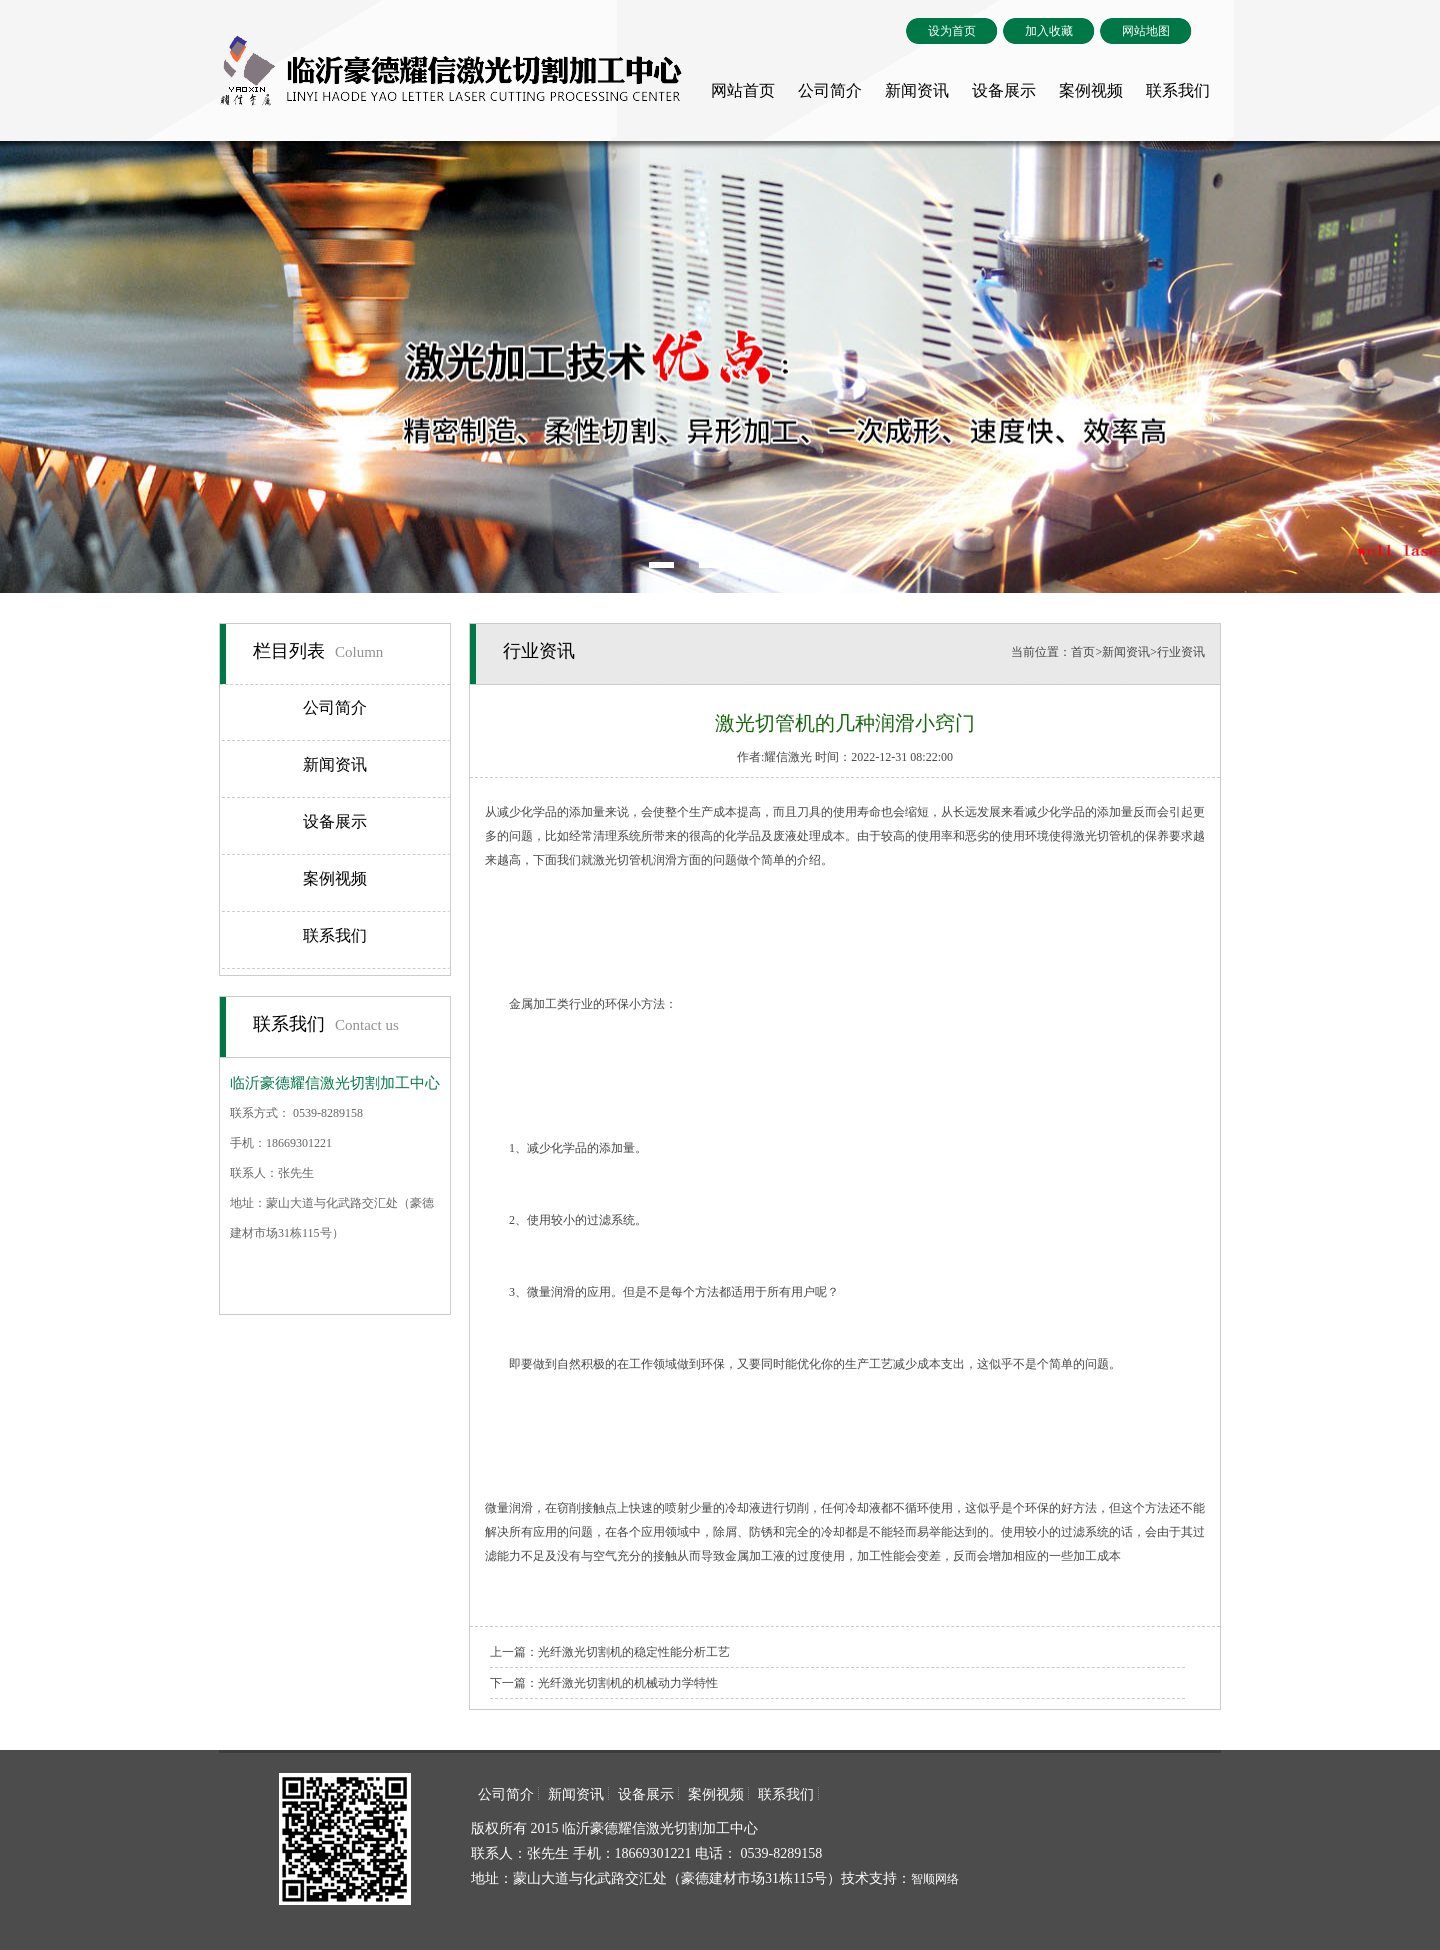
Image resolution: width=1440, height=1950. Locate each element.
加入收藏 (1049, 31)
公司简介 (830, 90)
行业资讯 (1181, 652)
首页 (1083, 652)
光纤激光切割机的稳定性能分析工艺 (634, 1652)
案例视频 (1091, 90)
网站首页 (743, 90)
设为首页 (952, 31)
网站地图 (1146, 31)
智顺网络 (935, 1879)
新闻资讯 (917, 90)
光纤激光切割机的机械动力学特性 (628, 1683)
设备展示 (1004, 90)
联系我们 (1178, 90)
